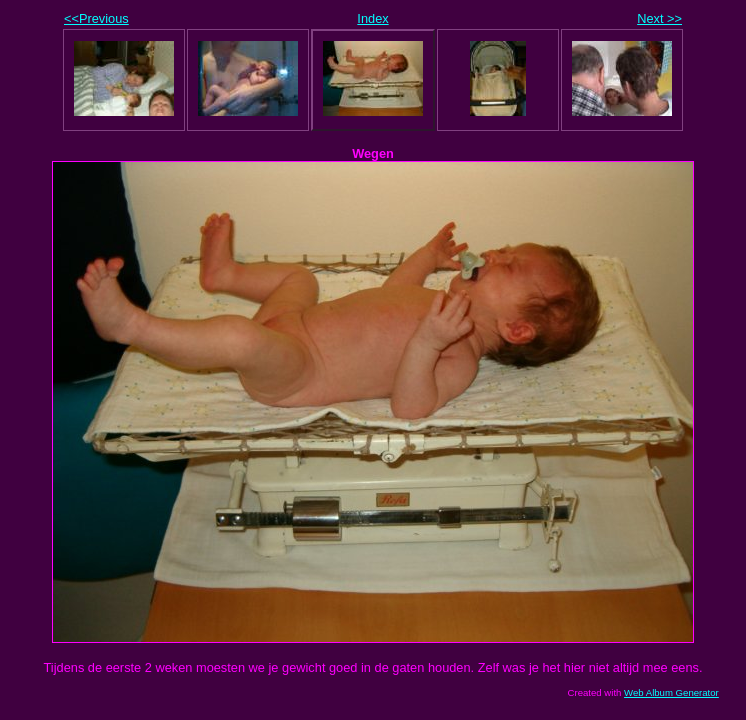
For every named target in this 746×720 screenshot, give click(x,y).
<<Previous (96, 18)
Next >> (659, 18)
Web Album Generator (671, 692)
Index (372, 18)
